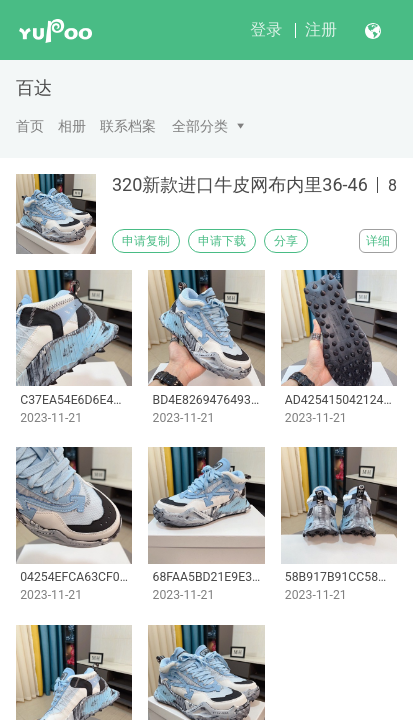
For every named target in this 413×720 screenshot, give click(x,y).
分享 (286, 241)
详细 (378, 241)
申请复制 (146, 241)
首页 (30, 126)
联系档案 (128, 126)
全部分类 (200, 126)
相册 (72, 126)
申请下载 (222, 241)
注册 (321, 29)
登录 (266, 29)
